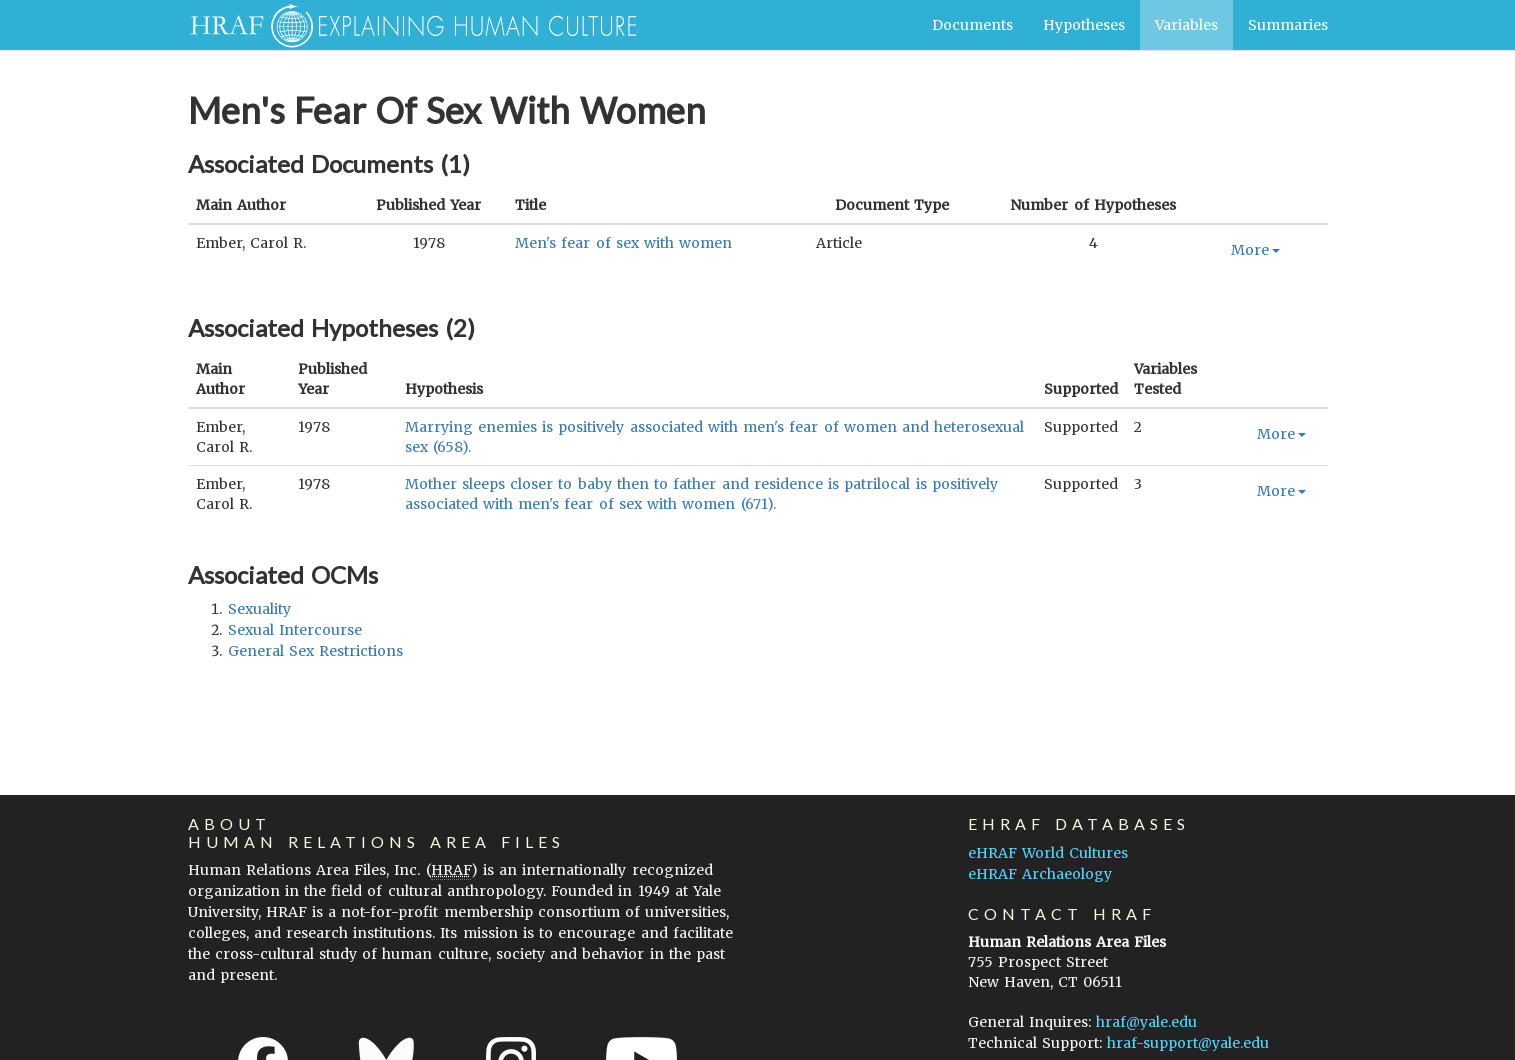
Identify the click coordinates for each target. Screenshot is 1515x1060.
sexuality (259, 609)
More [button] (1255, 250)
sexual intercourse (295, 630)
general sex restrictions (315, 651)
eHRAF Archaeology (1040, 874)
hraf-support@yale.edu (1188, 1043)
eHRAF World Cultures (1048, 853)
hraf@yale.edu (1146, 1022)
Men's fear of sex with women (623, 243)
